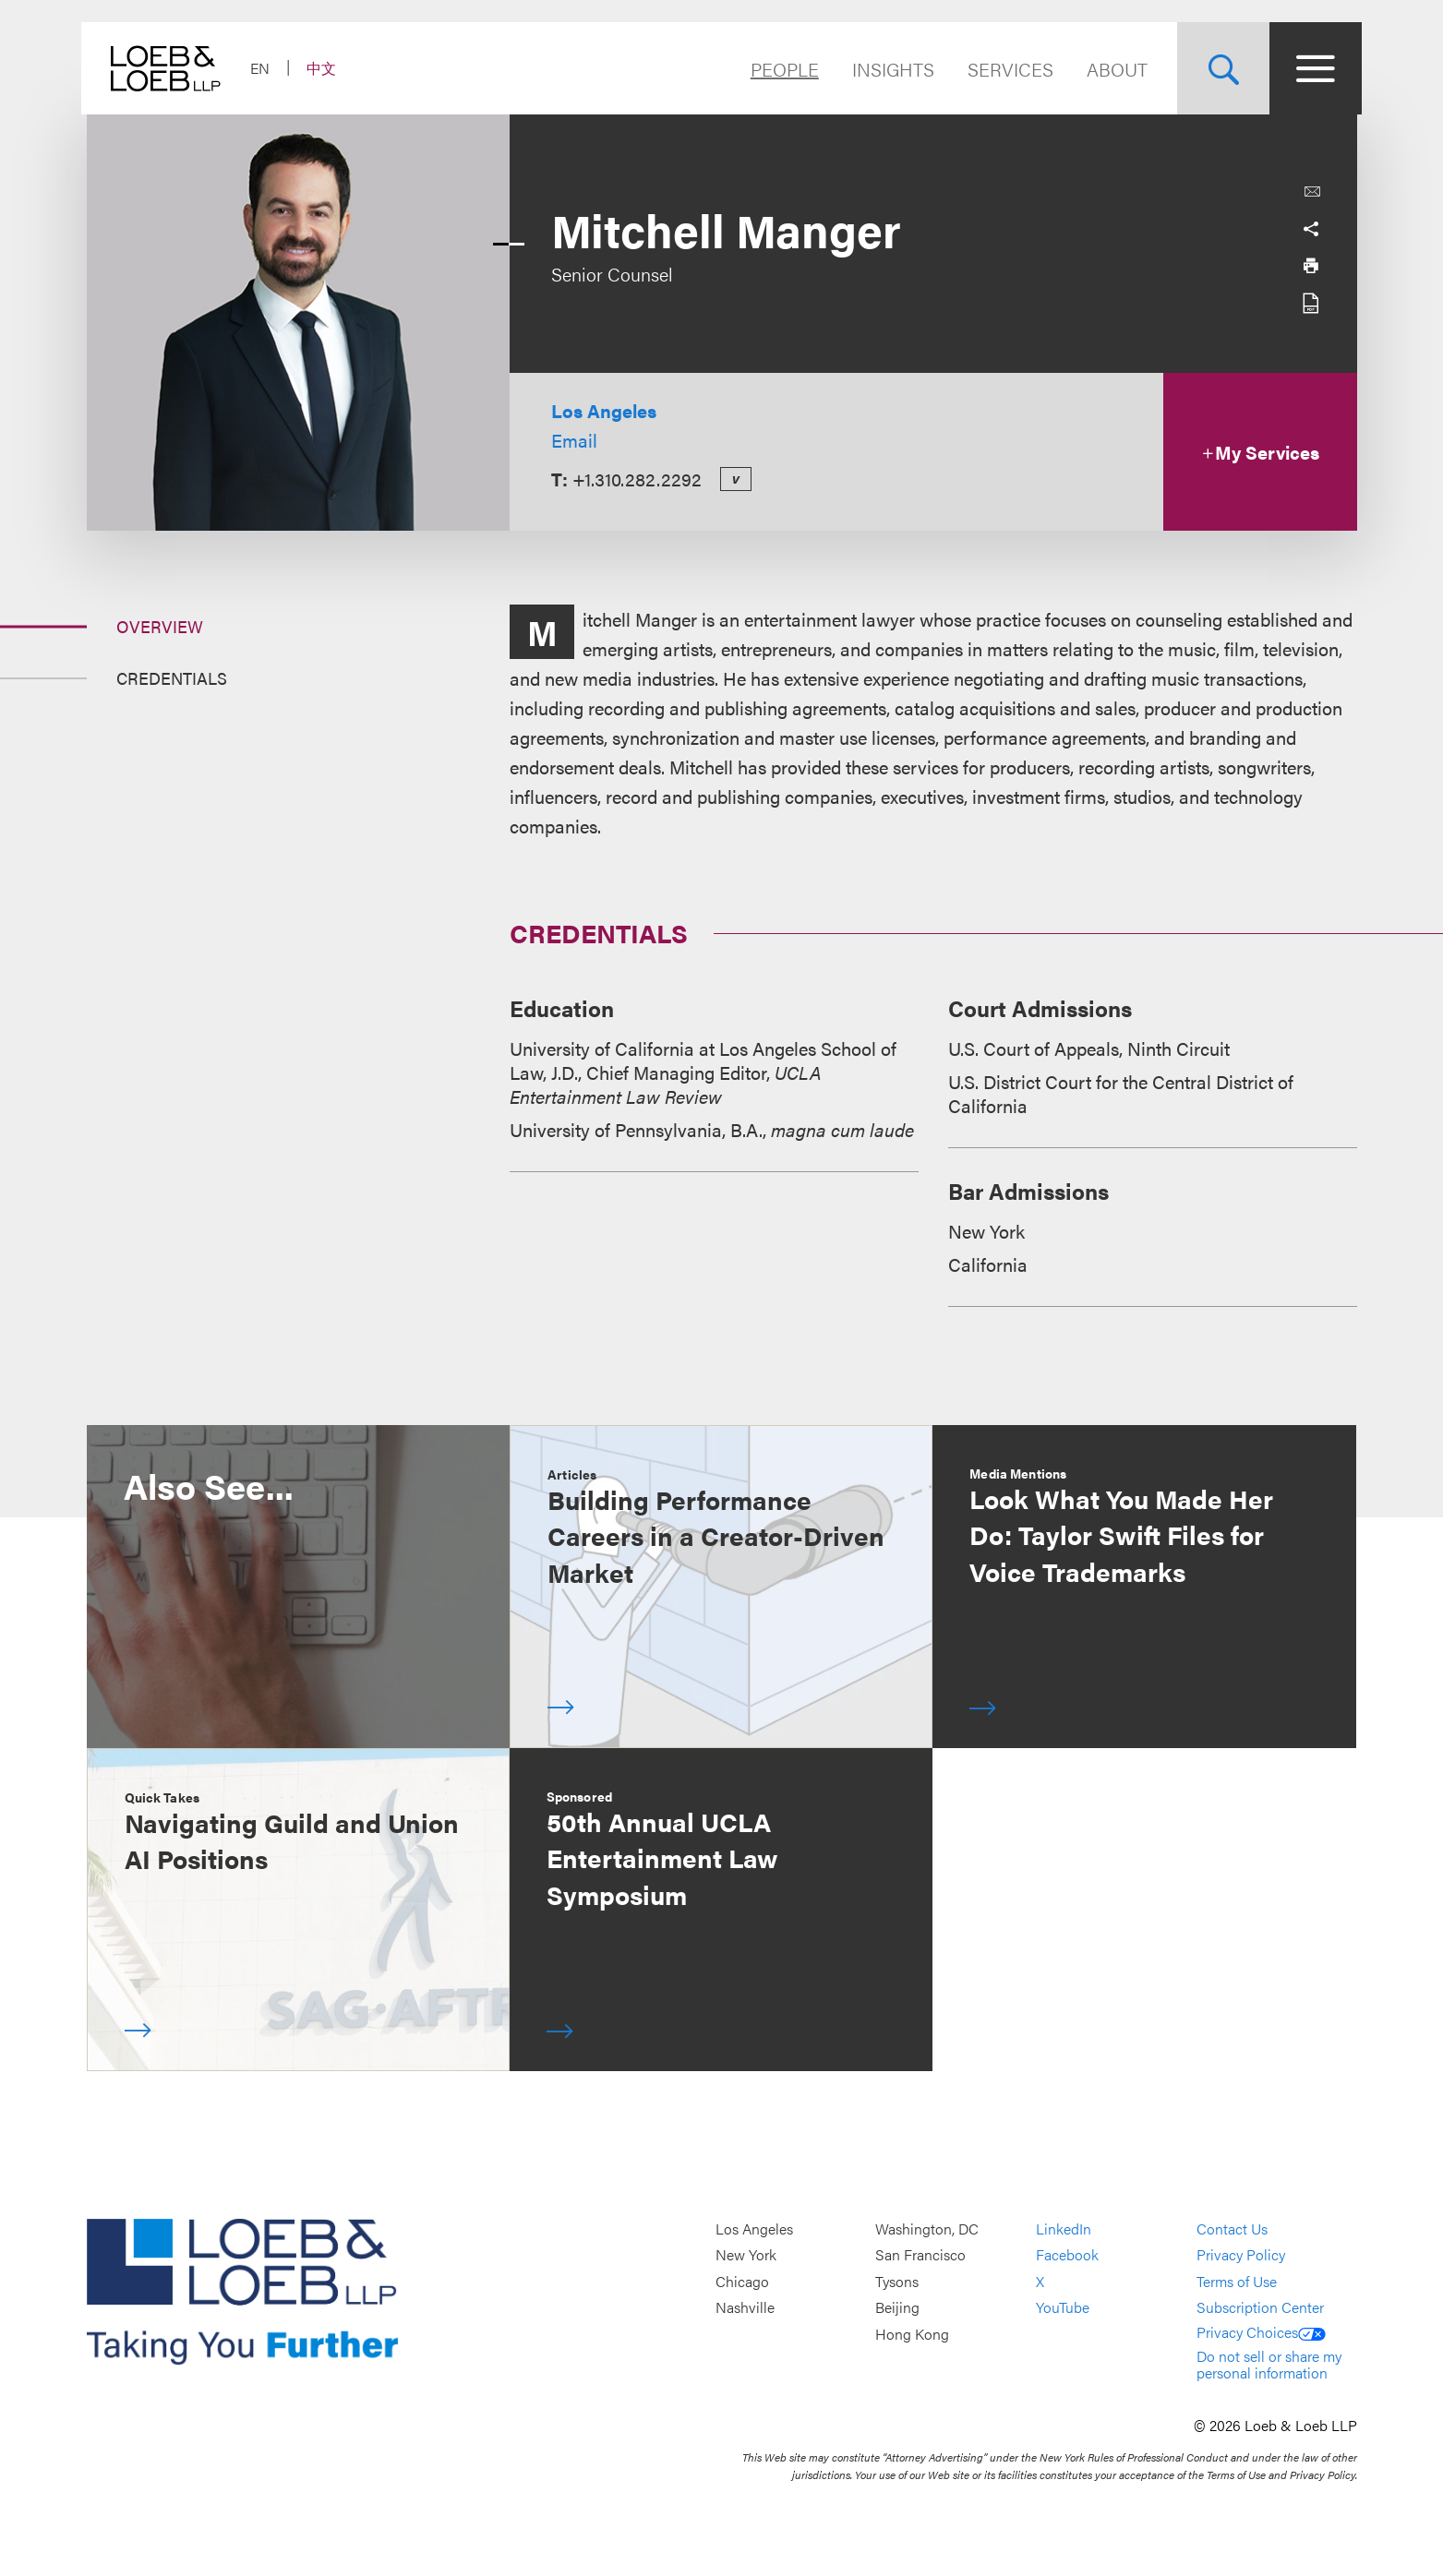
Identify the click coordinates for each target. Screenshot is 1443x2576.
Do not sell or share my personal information (1268, 2364)
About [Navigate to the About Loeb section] (1112, 68)
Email (574, 439)
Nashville (745, 2307)
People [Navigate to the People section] (780, 68)
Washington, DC (927, 2228)
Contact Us (1232, 2228)
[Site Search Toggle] (1218, 68)
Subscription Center (1260, 2307)
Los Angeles (603, 410)
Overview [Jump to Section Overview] (159, 626)
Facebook (1067, 2255)
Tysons (897, 2281)
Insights (889, 68)
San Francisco (920, 2255)
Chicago (742, 2281)
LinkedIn (1063, 2228)
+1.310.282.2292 (637, 478)
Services (1006, 68)
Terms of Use (1236, 2281)
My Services (1259, 451)
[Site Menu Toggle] (1311, 68)
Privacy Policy (1240, 2255)
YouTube (1062, 2307)
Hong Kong (912, 2333)
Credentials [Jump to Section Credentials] (171, 677)
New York (745, 2255)
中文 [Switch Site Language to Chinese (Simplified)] (327, 67)
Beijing (897, 2307)
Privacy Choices (1261, 2331)
